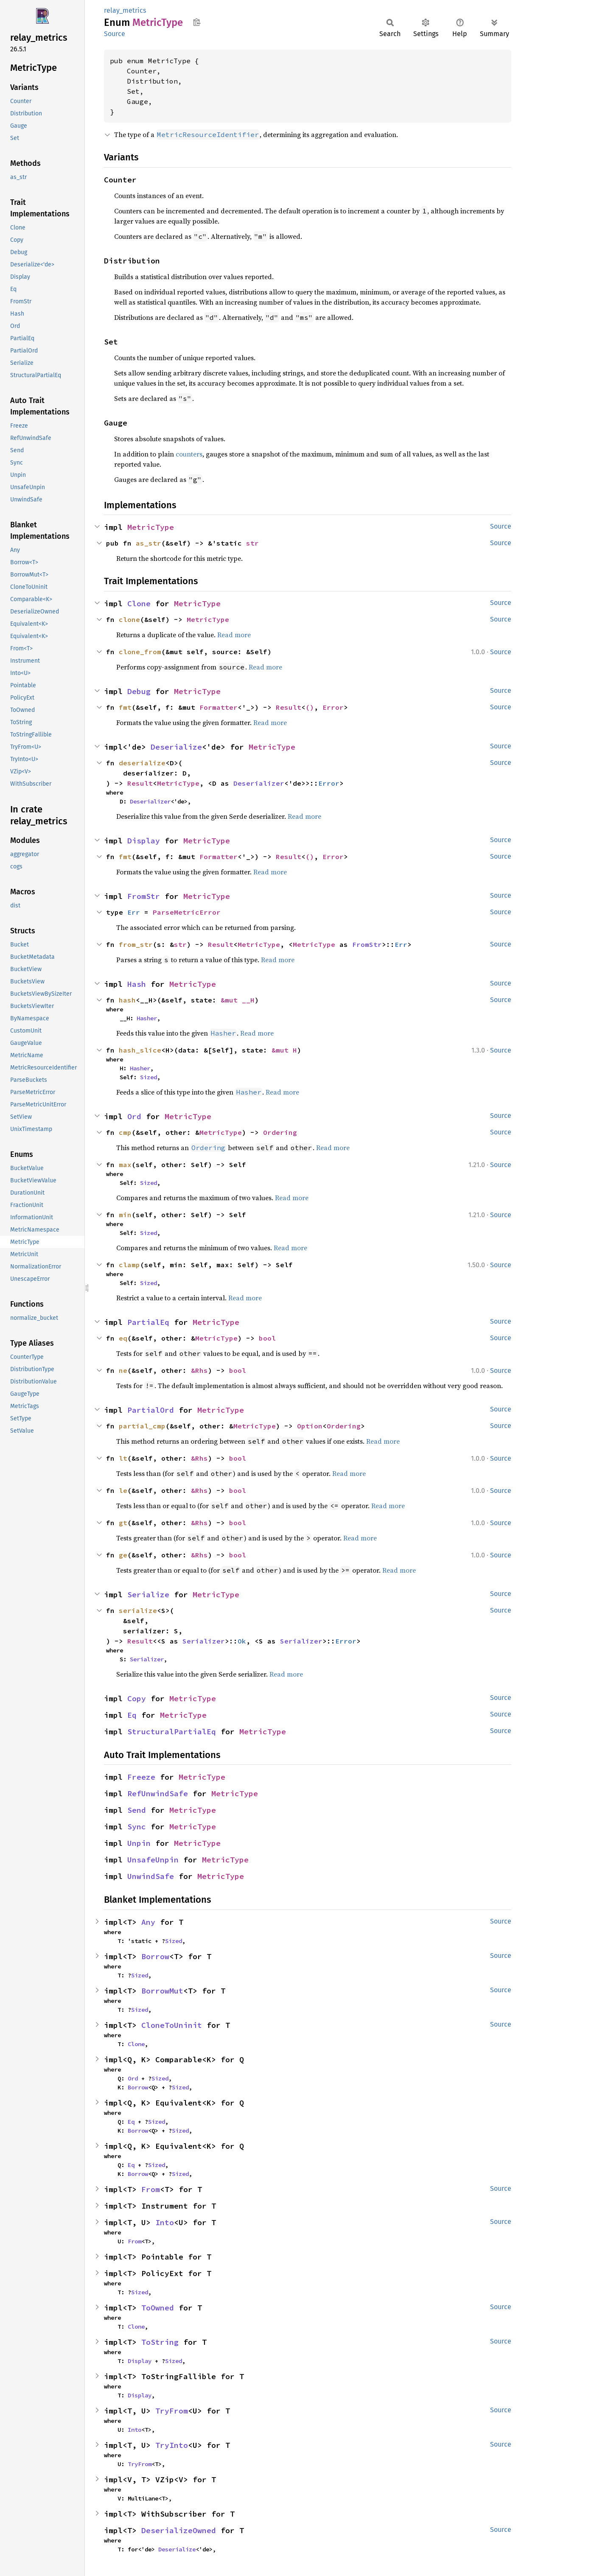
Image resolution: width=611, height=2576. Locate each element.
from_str (136, 944)
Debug (139, 691)
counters (189, 454)
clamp (129, 1264)
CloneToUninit (171, 2025)
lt (123, 1458)
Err (133, 912)
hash (127, 1000)
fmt (125, 707)
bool (267, 1338)
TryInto (171, 2445)
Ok (242, 1641)
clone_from (140, 651)
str (252, 543)
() (310, 707)
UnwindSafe (150, 1876)
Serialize (148, 1594)
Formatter (218, 707)
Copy (136, 1698)
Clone (139, 603)
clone (129, 619)
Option (309, 1426)
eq (123, 1338)
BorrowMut (162, 1991)
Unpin (139, 1843)
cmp (125, 1132)
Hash (136, 984)
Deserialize (176, 747)
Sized (148, 1077)
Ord (134, 1116)
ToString (160, 2342)
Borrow (155, 1956)
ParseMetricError (187, 912)
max (125, 1164)
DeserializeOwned (178, 2530)
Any (148, 1922)
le (123, 1490)
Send (136, 1810)
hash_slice (140, 1050)
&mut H (284, 1050)
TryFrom (171, 2411)
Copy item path (197, 22)
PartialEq (148, 1322)
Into (164, 2222)
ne (123, 1370)
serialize (138, 1610)
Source (114, 34)
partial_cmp (142, 1426)
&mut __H (238, 1000)
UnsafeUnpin (153, 1860)
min (125, 1214)
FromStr (143, 896)
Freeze (141, 1777)
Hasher (147, 1018)
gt (123, 1522)
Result (288, 707)
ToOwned (157, 2308)
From (150, 2189)
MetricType (150, 527)
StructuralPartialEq (171, 1731)
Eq (132, 1715)
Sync (136, 1826)
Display (143, 841)
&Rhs (199, 1370)
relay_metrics (125, 10)
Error (333, 707)
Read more (234, 634)
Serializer (203, 1641)
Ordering (280, 1132)
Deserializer (258, 783)
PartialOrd (150, 1410)
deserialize (142, 763)
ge (123, 1555)
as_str (148, 543)
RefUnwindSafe (157, 1793)
